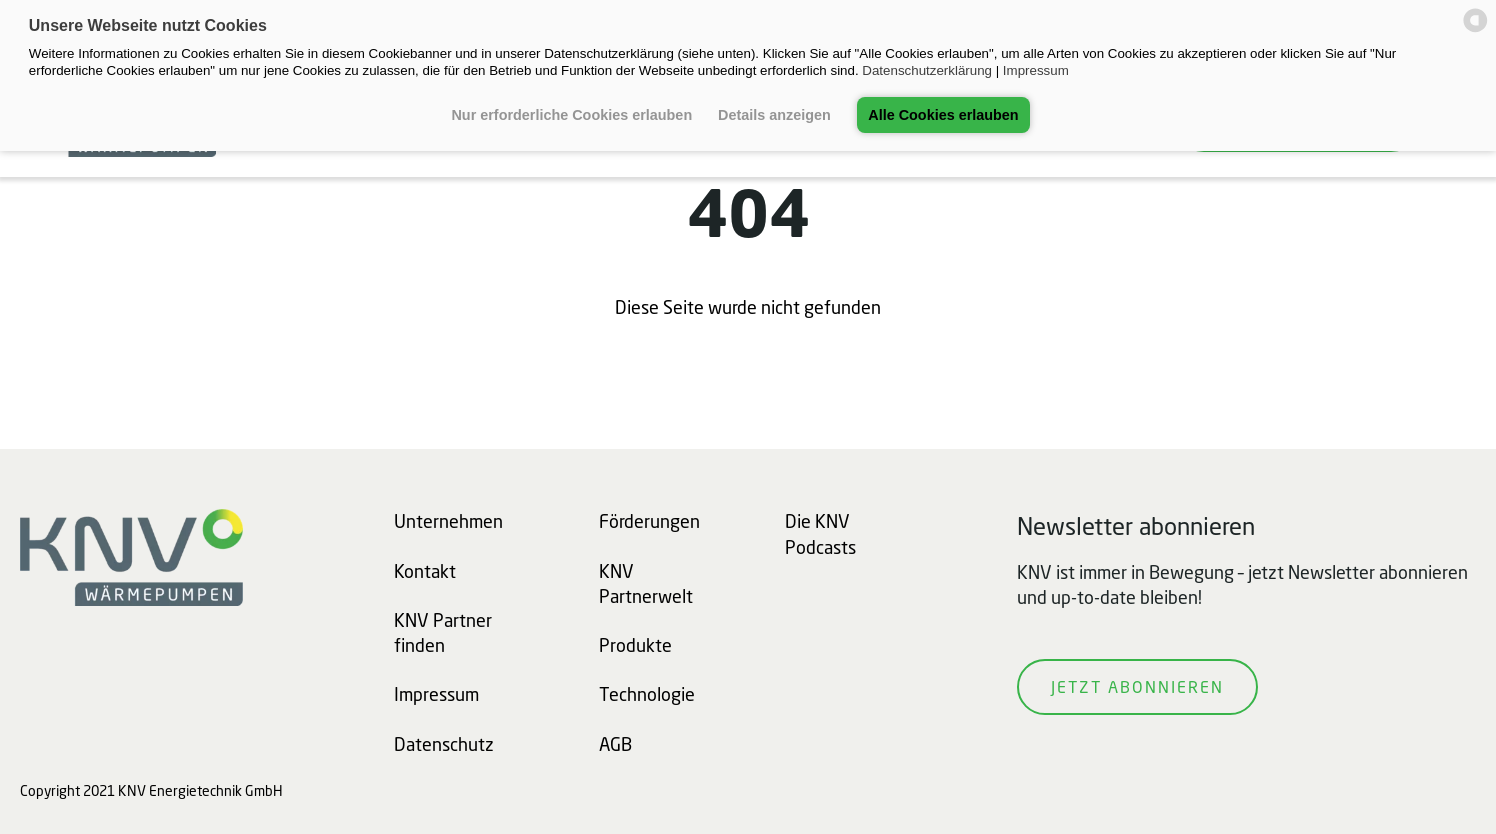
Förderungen (649, 521)
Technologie (647, 694)
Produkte (635, 645)
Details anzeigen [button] (774, 115)
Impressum (1036, 70)
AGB (615, 744)
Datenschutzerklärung (927, 70)
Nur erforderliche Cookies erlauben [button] (571, 115)
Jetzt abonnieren (1137, 686)
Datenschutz (444, 744)
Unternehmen (448, 521)
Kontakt (425, 571)
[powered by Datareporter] (1475, 30)
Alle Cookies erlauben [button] (943, 115)
